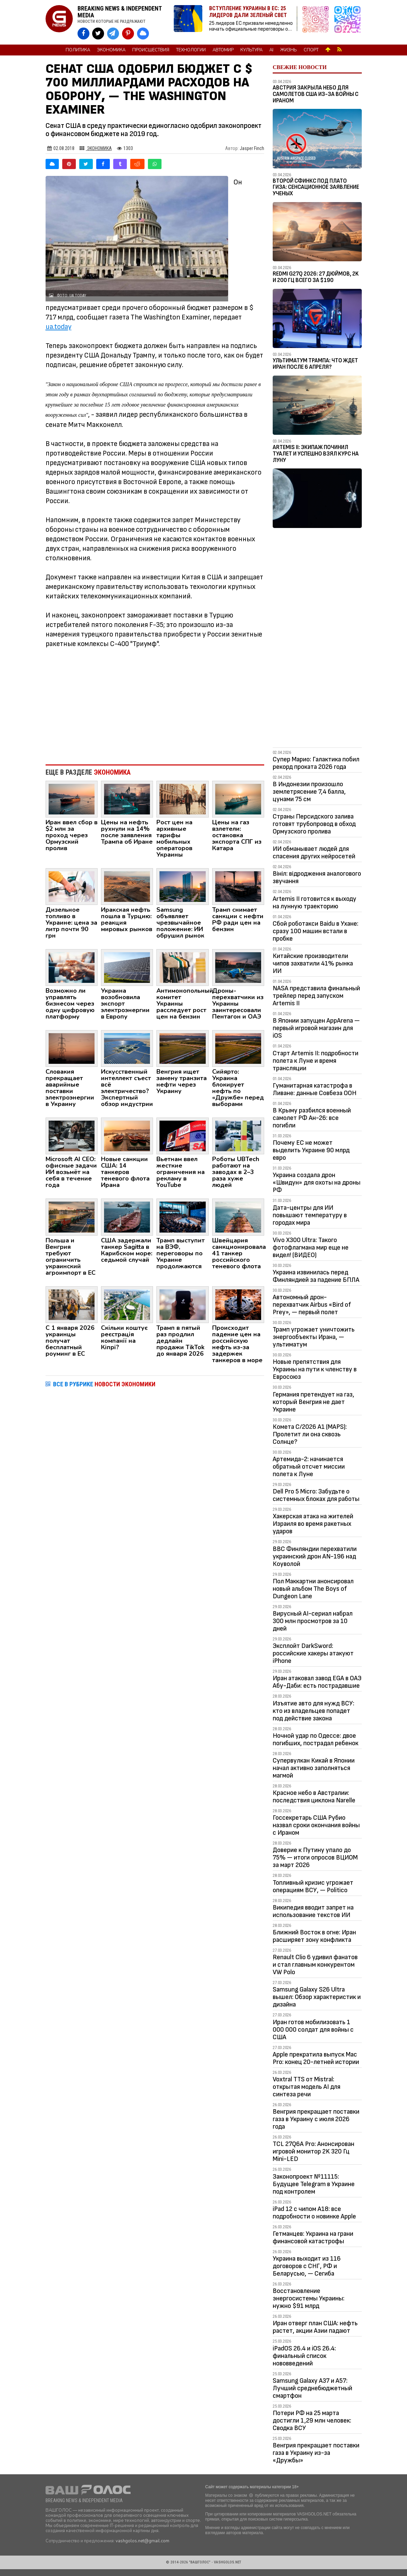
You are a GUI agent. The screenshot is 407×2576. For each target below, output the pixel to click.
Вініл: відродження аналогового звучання (317, 877)
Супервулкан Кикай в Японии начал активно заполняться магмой (314, 1768)
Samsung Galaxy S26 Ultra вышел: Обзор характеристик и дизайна (317, 1997)
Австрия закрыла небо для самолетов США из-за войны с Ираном (315, 94)
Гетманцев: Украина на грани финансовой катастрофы (313, 2237)
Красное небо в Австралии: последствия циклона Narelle (314, 1796)
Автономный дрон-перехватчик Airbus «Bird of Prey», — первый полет (312, 1304)
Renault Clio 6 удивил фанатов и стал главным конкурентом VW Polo (315, 1964)
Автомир (223, 50)
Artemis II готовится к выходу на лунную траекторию (314, 902)
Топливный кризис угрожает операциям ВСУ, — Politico (313, 1886)
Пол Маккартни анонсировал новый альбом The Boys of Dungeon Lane (313, 1588)
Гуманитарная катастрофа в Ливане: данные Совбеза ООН (314, 1089)
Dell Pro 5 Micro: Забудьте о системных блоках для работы (316, 1495)
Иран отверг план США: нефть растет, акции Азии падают (315, 2327)
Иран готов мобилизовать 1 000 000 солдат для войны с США (313, 2029)
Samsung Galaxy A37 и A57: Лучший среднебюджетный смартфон (312, 2388)
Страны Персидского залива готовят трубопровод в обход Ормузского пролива (314, 824)
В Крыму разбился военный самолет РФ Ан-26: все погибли (312, 1117)
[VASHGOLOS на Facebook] (83, 33)
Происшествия (150, 50)
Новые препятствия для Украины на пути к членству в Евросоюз (315, 1369)
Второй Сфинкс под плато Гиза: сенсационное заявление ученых (316, 187)
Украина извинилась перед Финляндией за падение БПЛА (316, 1276)
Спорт (311, 50)
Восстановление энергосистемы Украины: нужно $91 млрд (308, 2298)
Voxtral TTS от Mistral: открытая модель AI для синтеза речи (306, 2086)
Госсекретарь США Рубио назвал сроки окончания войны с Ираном (316, 1825)
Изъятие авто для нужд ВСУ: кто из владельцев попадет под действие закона (313, 1710)
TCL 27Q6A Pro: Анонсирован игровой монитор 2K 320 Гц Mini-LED (313, 2151)
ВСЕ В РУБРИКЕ (104, 1384)
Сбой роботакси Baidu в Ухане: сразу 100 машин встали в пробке (315, 931)
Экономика (111, 50)
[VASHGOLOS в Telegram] (113, 33)
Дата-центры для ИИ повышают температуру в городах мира (310, 1215)
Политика (78, 50)
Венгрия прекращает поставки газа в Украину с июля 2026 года (316, 2119)
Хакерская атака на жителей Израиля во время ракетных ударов (313, 1523)
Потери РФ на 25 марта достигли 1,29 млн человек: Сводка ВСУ (312, 2420)
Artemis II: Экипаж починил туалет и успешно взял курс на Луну (316, 453)
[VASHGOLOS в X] (98, 33)
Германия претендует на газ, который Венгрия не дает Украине (313, 1402)
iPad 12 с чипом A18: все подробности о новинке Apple (314, 2212)
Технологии (191, 50)
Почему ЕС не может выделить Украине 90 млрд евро (311, 1150)
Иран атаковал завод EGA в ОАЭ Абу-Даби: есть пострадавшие (317, 1682)
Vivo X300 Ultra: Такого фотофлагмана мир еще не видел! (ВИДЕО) (311, 1247)
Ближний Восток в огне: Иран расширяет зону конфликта (314, 1936)
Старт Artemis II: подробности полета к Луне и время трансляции (315, 1060)
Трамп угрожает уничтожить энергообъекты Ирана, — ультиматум (314, 1337)
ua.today (58, 326)
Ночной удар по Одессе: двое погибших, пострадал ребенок (315, 1739)
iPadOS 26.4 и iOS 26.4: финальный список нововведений (304, 2355)
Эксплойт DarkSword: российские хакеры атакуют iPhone (313, 1653)
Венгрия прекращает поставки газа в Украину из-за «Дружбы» (316, 2452)
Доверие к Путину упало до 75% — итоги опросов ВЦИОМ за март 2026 (315, 1857)
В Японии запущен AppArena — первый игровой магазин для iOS (316, 1028)
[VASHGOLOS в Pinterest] (128, 33)
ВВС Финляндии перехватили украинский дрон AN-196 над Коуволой (315, 1556)
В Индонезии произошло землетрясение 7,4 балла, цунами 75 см (309, 791)
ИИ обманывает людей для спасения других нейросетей (314, 852)
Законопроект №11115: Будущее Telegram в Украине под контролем (314, 2184)
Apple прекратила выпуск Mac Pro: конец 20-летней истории (316, 2058)
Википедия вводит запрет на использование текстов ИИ (313, 1911)
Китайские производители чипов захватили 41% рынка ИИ (313, 963)
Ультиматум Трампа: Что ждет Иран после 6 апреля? (315, 363)
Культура (251, 50)
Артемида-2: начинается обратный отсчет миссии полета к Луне (309, 1466)
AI (271, 50)
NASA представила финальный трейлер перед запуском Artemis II (316, 995)
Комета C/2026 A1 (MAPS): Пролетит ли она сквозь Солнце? (310, 1434)
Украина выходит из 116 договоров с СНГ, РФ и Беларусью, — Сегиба (307, 2266)
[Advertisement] (155, 703)
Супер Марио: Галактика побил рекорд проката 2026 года (316, 763)
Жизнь (288, 50)
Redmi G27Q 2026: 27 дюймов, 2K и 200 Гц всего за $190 (316, 277)
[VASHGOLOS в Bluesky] (143, 33)
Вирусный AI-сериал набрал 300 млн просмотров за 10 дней (313, 1621)
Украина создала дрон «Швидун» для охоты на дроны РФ (316, 1182)
